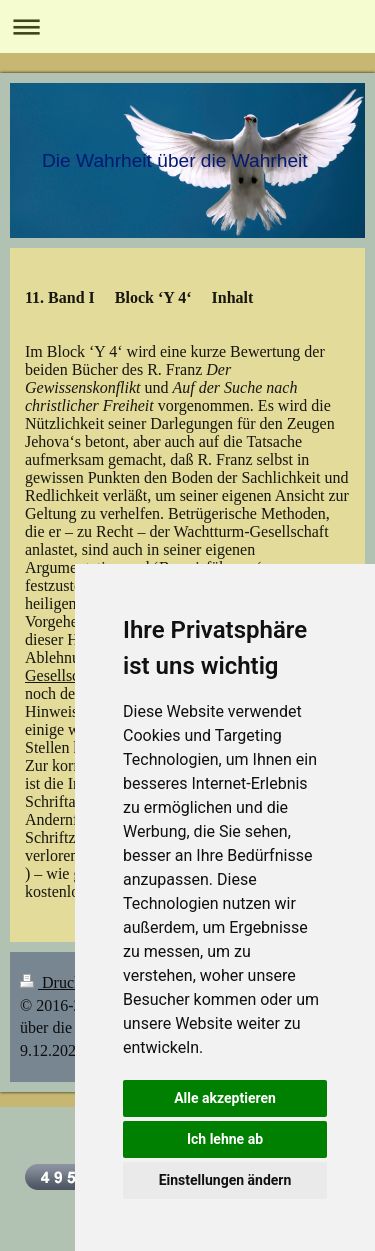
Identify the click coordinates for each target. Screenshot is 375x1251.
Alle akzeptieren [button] (225, 1098)
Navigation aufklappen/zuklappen (187, 26)
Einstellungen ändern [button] (225, 1180)
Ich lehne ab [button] (225, 1139)
